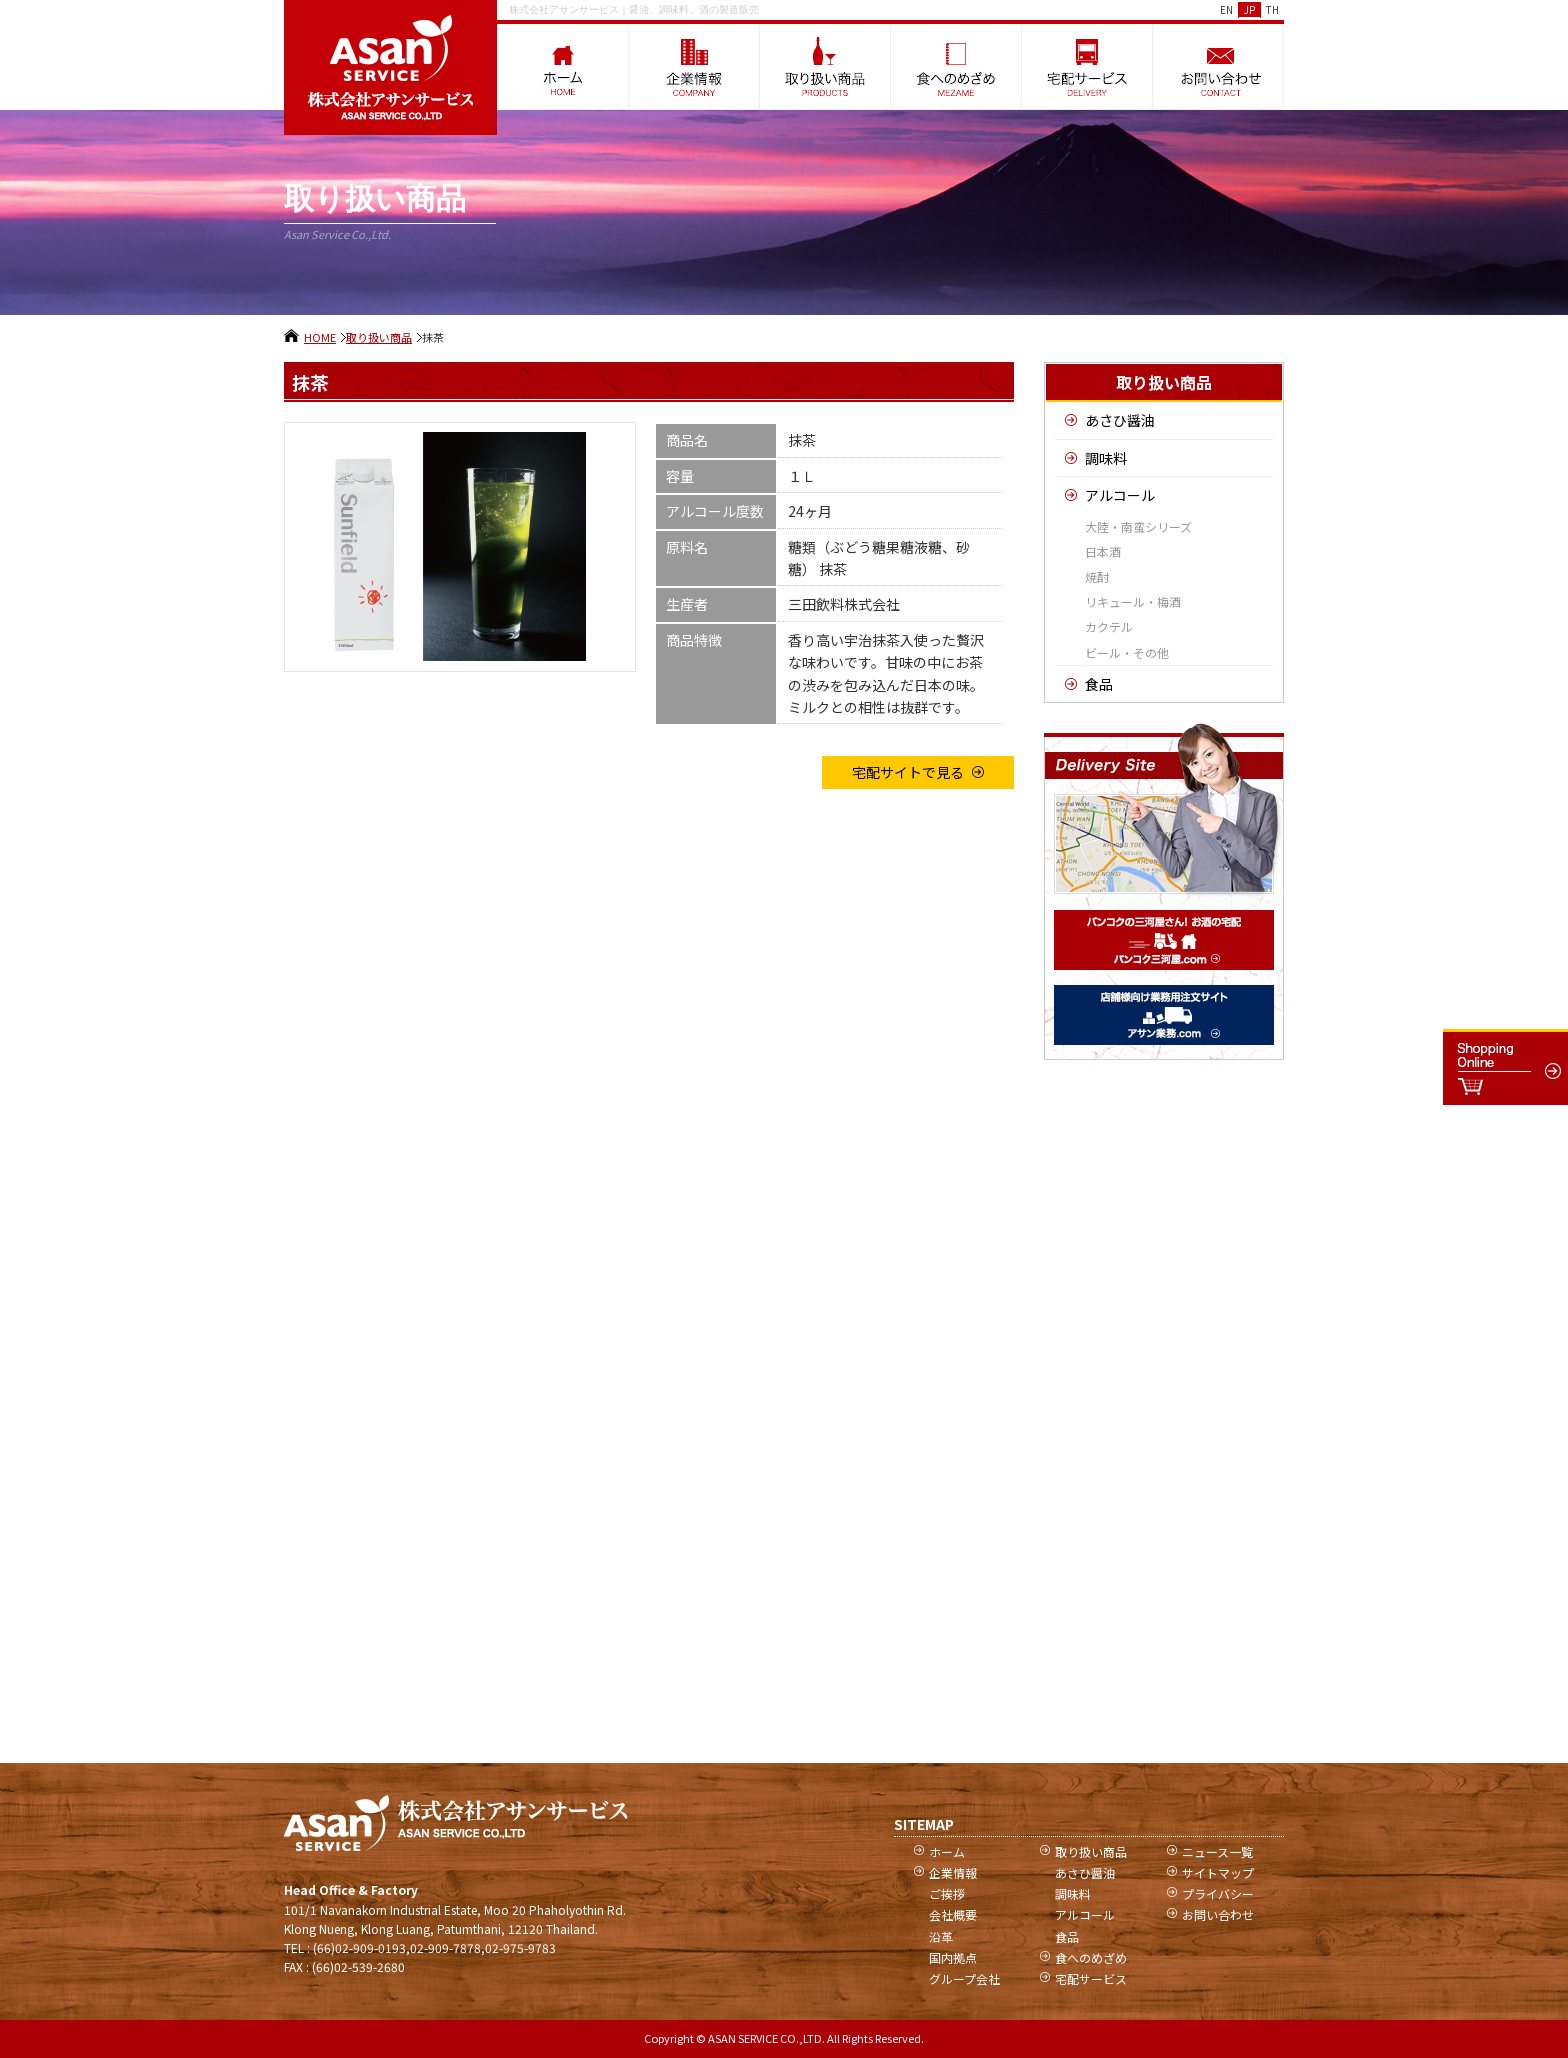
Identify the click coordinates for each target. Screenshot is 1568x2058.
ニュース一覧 (1217, 1851)
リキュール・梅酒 (1133, 601)
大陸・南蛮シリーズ (1138, 526)
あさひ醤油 (1120, 420)
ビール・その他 (1127, 652)
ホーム (947, 1851)
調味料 (1106, 458)
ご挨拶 (947, 1893)
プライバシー (1218, 1893)
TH (1272, 9)
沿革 (941, 1936)
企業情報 (953, 1872)
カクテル (1109, 626)
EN (1226, 9)
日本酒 (1103, 551)
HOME (320, 337)
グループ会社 (964, 1978)
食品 (1099, 684)
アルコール (1120, 495)
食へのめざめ (1091, 1957)
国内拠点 (953, 1957)
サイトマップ (1218, 1872)
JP (1249, 9)
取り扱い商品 (379, 337)
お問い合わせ (1218, 1914)
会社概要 (953, 1914)
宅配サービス (1091, 1978)
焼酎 (1097, 576)
